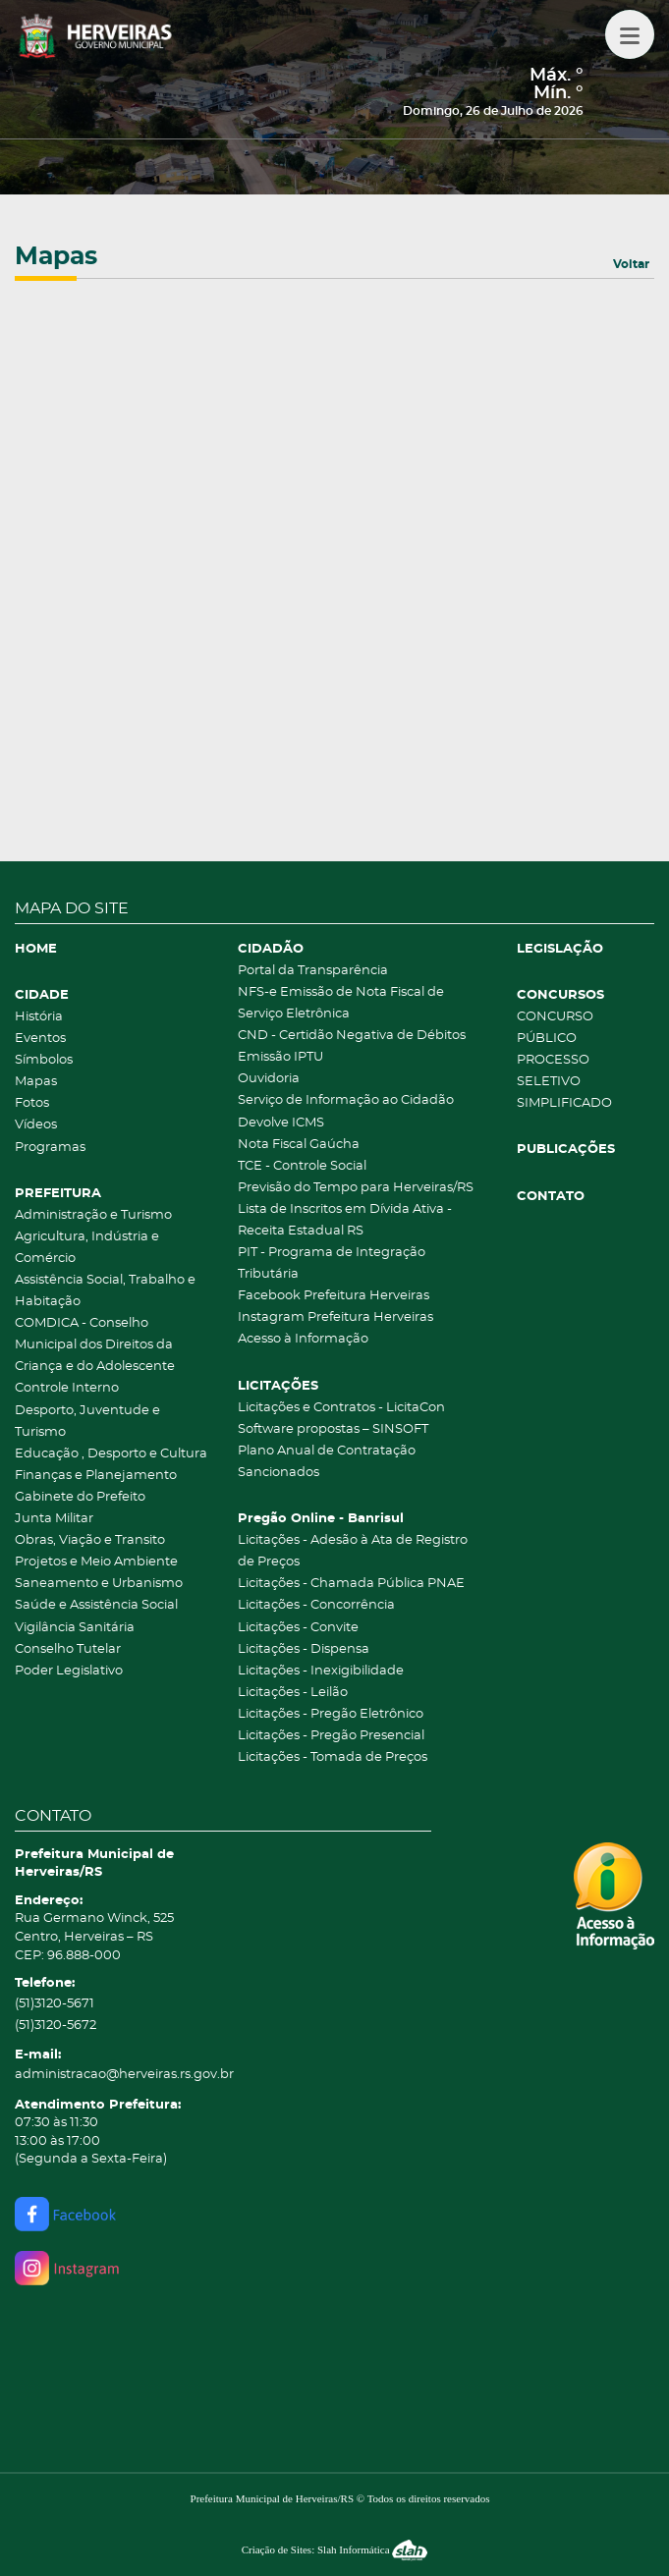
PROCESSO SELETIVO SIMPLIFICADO (564, 1082)
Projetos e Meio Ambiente (96, 1562)
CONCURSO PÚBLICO (555, 1028)
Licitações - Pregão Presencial (331, 1735)
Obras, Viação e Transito (90, 1540)
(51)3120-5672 (55, 2025)
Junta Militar (54, 1518)
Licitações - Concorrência (316, 1605)
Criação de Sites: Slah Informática (335, 2549)
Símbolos (44, 1060)
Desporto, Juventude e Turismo (87, 1421)
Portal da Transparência (313, 970)
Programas (50, 1147)
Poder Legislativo (69, 1671)
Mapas (36, 1081)
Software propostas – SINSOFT (333, 1429)
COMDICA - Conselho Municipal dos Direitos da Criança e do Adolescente (95, 1345)
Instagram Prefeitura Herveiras (335, 1317)
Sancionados (278, 1472)
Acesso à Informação (303, 1339)
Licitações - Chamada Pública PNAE (351, 1583)
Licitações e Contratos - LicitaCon (341, 1407)
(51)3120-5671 (54, 2004)
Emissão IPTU (280, 1057)
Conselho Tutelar (68, 1649)
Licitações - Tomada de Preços (332, 1757)
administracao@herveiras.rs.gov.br (124, 2074)
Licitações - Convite (298, 1627)
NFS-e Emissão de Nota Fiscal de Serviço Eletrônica (341, 1003)
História (39, 1017)
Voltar (631, 264)
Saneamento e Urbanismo (99, 1583)
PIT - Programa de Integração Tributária (331, 1263)
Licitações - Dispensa (303, 1649)
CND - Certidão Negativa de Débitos (352, 1035)
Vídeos (36, 1125)
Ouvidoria (269, 1078)
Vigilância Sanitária (75, 1627)
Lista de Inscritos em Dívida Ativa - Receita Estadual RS (345, 1220)
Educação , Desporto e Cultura (111, 1454)
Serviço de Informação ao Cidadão (346, 1100)
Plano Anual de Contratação (327, 1451)
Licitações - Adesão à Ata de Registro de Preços (353, 1551)
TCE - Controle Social (302, 1166)
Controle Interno (67, 1388)
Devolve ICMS (281, 1123)
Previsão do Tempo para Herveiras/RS (356, 1187)
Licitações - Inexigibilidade (321, 1671)
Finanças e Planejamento (96, 1475)
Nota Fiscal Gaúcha (299, 1144)
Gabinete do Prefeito (80, 1497)
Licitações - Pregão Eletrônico (330, 1714)
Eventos (40, 1038)
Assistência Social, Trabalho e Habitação (105, 1291)
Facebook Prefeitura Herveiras (333, 1295)
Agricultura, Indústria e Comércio (87, 1248)
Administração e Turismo (93, 1215)
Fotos (32, 1103)
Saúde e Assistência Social (96, 1605)
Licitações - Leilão (293, 1692)
